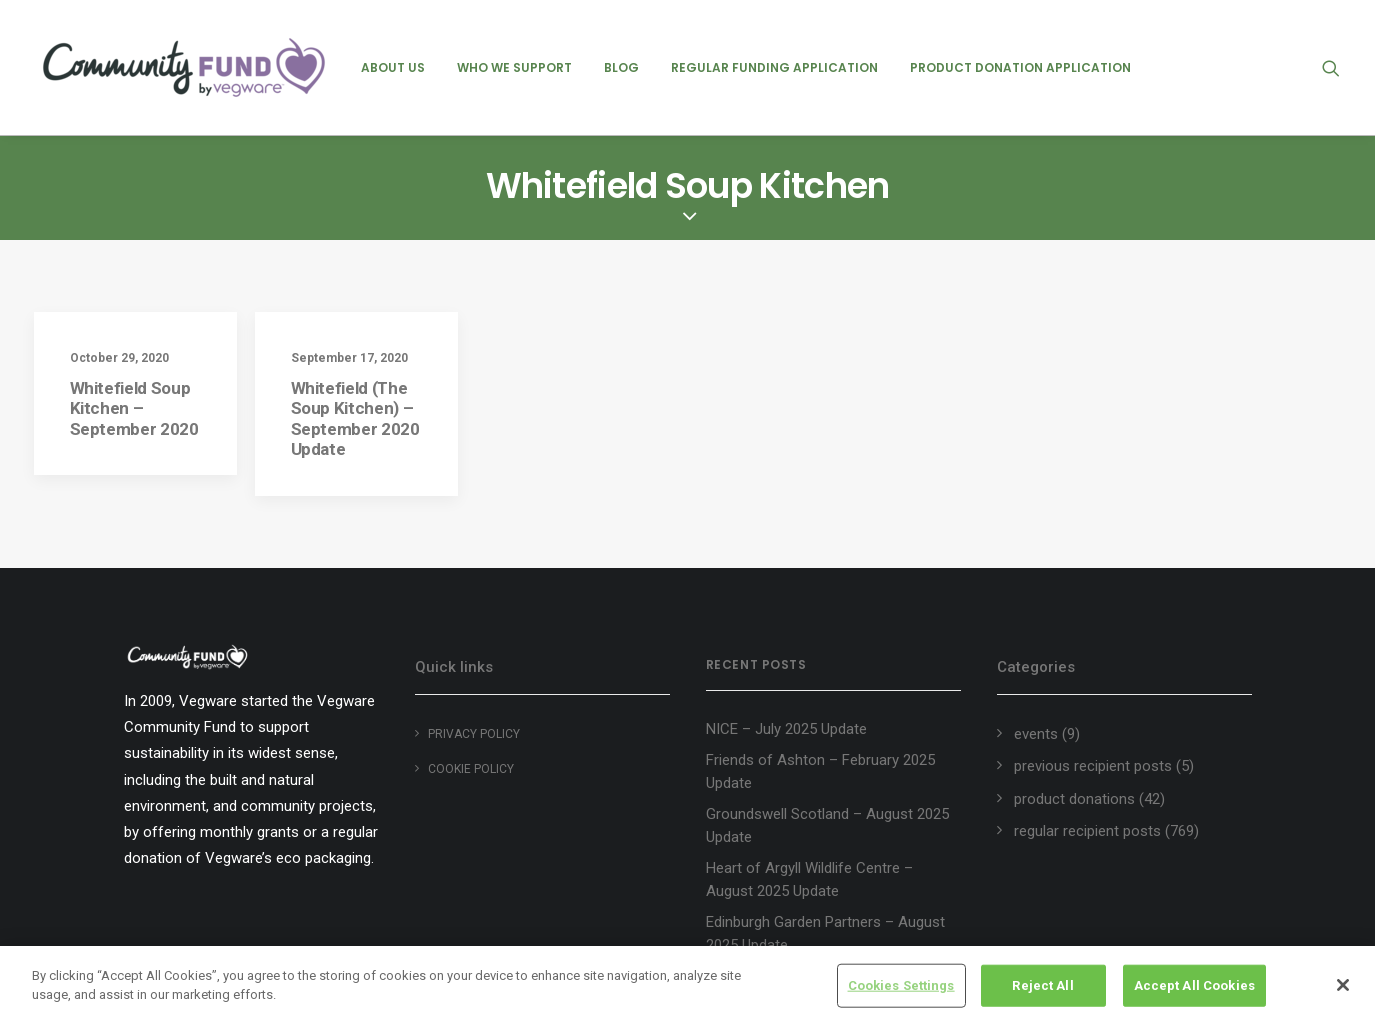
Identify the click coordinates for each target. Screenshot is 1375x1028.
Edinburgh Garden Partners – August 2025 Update (825, 933)
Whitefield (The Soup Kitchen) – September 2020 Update (355, 418)
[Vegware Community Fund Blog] (184, 67)
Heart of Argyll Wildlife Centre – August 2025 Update (809, 879)
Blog (621, 67)
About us (393, 67)
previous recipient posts (1093, 766)
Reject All (1042, 985)
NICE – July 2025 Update (786, 729)
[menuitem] (393, 67)
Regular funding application (774, 67)
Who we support (514, 67)
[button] (1340, 67)
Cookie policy (471, 769)
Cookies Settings (901, 985)
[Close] (1343, 985)
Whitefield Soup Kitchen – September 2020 (134, 408)
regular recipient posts (1087, 831)
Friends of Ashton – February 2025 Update (820, 771)
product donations (1074, 799)
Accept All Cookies (1194, 985)
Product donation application (1020, 67)
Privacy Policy (474, 734)
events (1036, 734)
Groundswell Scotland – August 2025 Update (827, 825)
